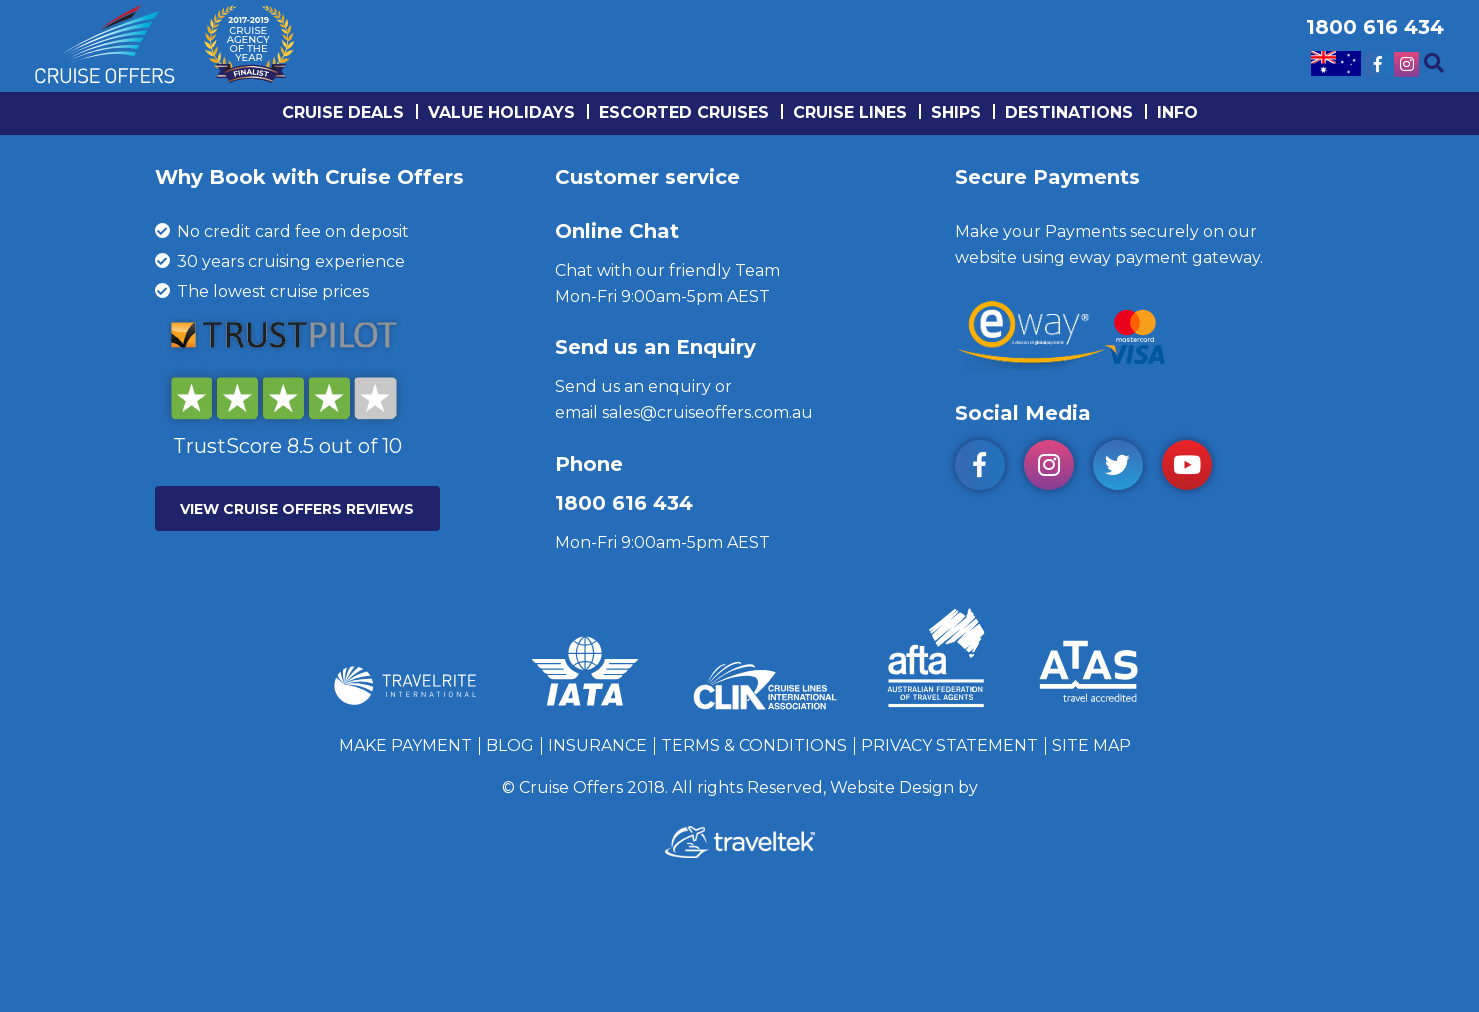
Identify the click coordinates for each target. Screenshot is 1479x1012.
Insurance (597, 745)
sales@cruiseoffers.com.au (707, 412)
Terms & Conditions (754, 745)
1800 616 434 (624, 503)
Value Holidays (501, 112)
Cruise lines (850, 112)
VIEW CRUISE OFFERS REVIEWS (297, 509)
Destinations (1069, 112)
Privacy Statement (949, 745)
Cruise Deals (343, 112)
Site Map (1091, 745)
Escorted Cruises (684, 112)
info (1177, 112)
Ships (956, 112)
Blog (510, 745)
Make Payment (405, 745)
